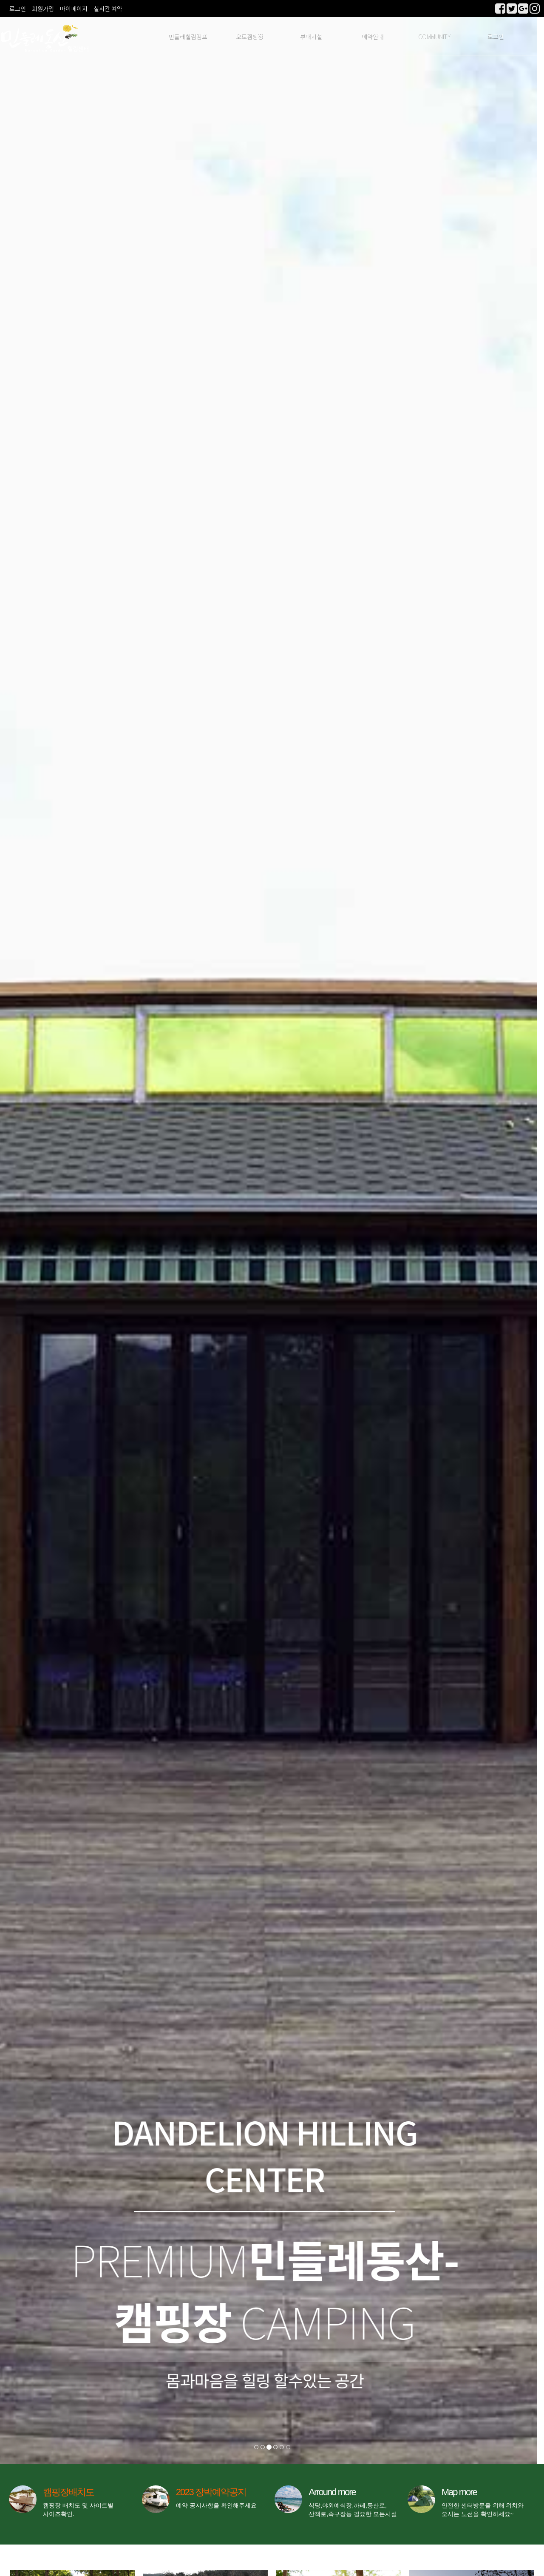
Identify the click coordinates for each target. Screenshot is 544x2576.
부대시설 (311, 36)
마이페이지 (74, 8)
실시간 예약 (108, 8)
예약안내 (372, 36)
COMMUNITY (434, 36)
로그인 (17, 8)
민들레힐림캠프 (187, 36)
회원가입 (43, 8)
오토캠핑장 (249, 36)
